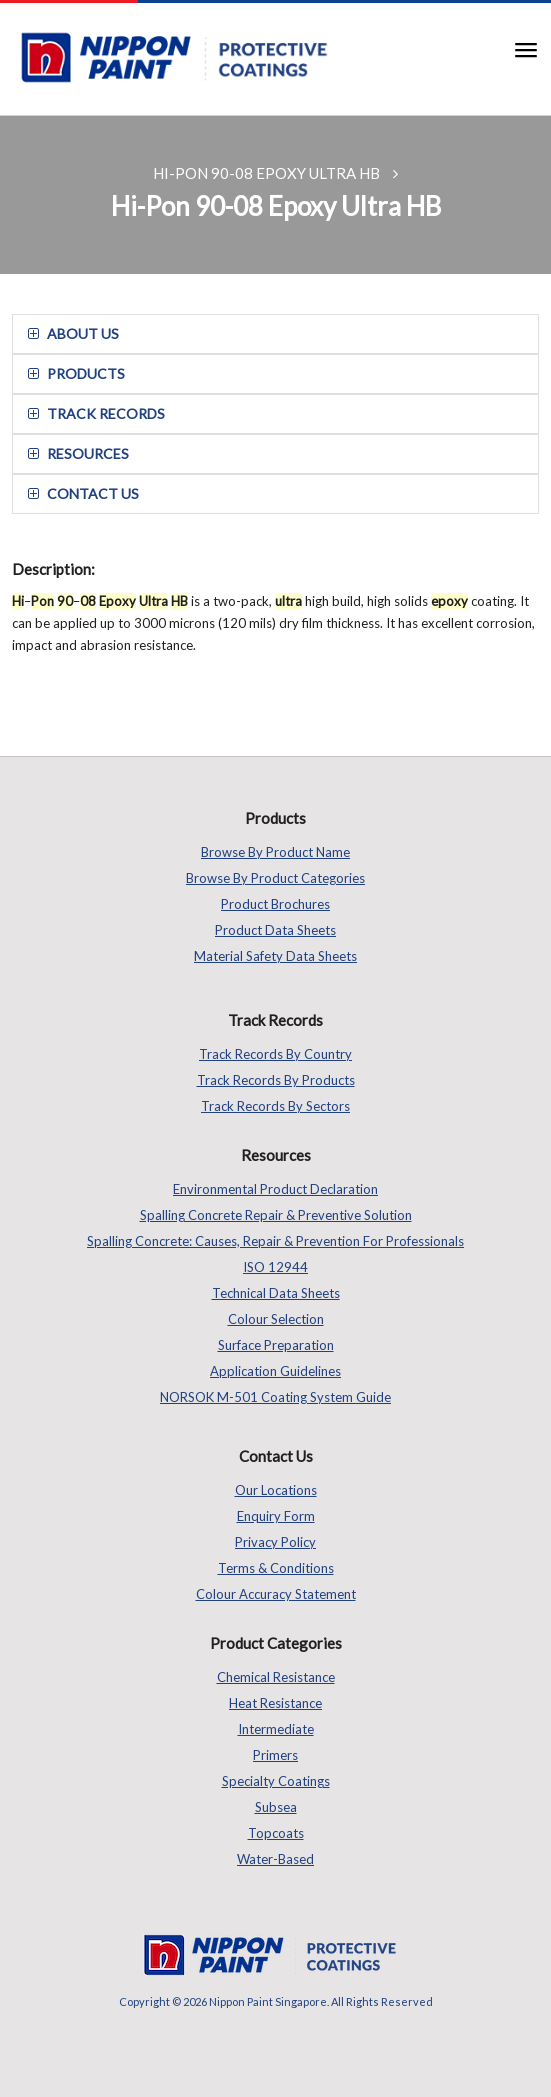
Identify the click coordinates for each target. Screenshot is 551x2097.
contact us (83, 493)
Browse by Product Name (275, 852)
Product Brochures (275, 904)
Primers (275, 1755)
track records (96, 413)
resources (78, 453)
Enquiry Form (276, 1516)
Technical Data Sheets (276, 1293)
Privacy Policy (275, 1542)
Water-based (275, 1859)
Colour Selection (276, 1319)
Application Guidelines (275, 1371)
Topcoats (276, 1833)
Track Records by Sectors (275, 1106)
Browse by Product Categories (275, 878)
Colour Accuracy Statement (276, 1594)
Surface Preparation (276, 1345)
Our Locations (276, 1490)
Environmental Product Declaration (275, 1189)
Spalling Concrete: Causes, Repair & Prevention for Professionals (275, 1241)
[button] (519, 48)
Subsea (276, 1807)
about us (73, 333)
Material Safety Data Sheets (275, 956)
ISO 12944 (275, 1267)
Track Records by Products (276, 1080)
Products (76, 373)
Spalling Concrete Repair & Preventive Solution (276, 1215)
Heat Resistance (275, 1703)
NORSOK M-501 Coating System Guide (275, 1397)
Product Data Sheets (275, 930)
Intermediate (276, 1729)
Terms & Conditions (276, 1568)
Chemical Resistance (276, 1677)
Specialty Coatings (276, 1781)
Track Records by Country (275, 1054)
